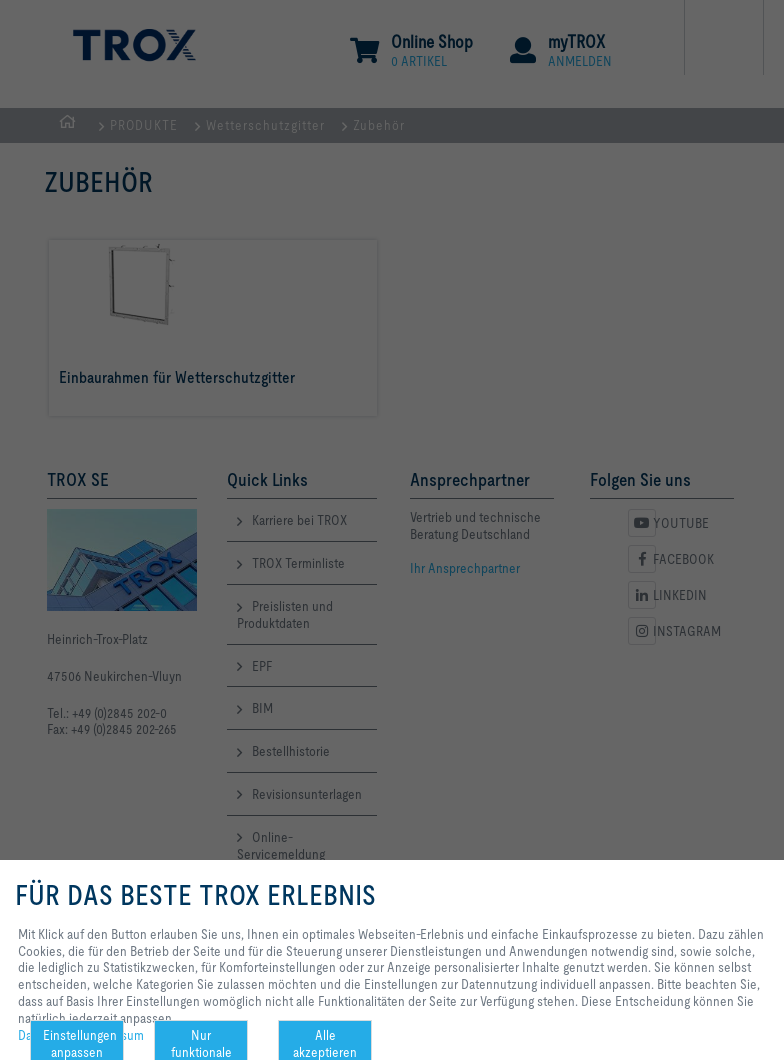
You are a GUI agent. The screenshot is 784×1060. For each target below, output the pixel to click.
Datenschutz (52, 1035)
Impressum (113, 1035)
